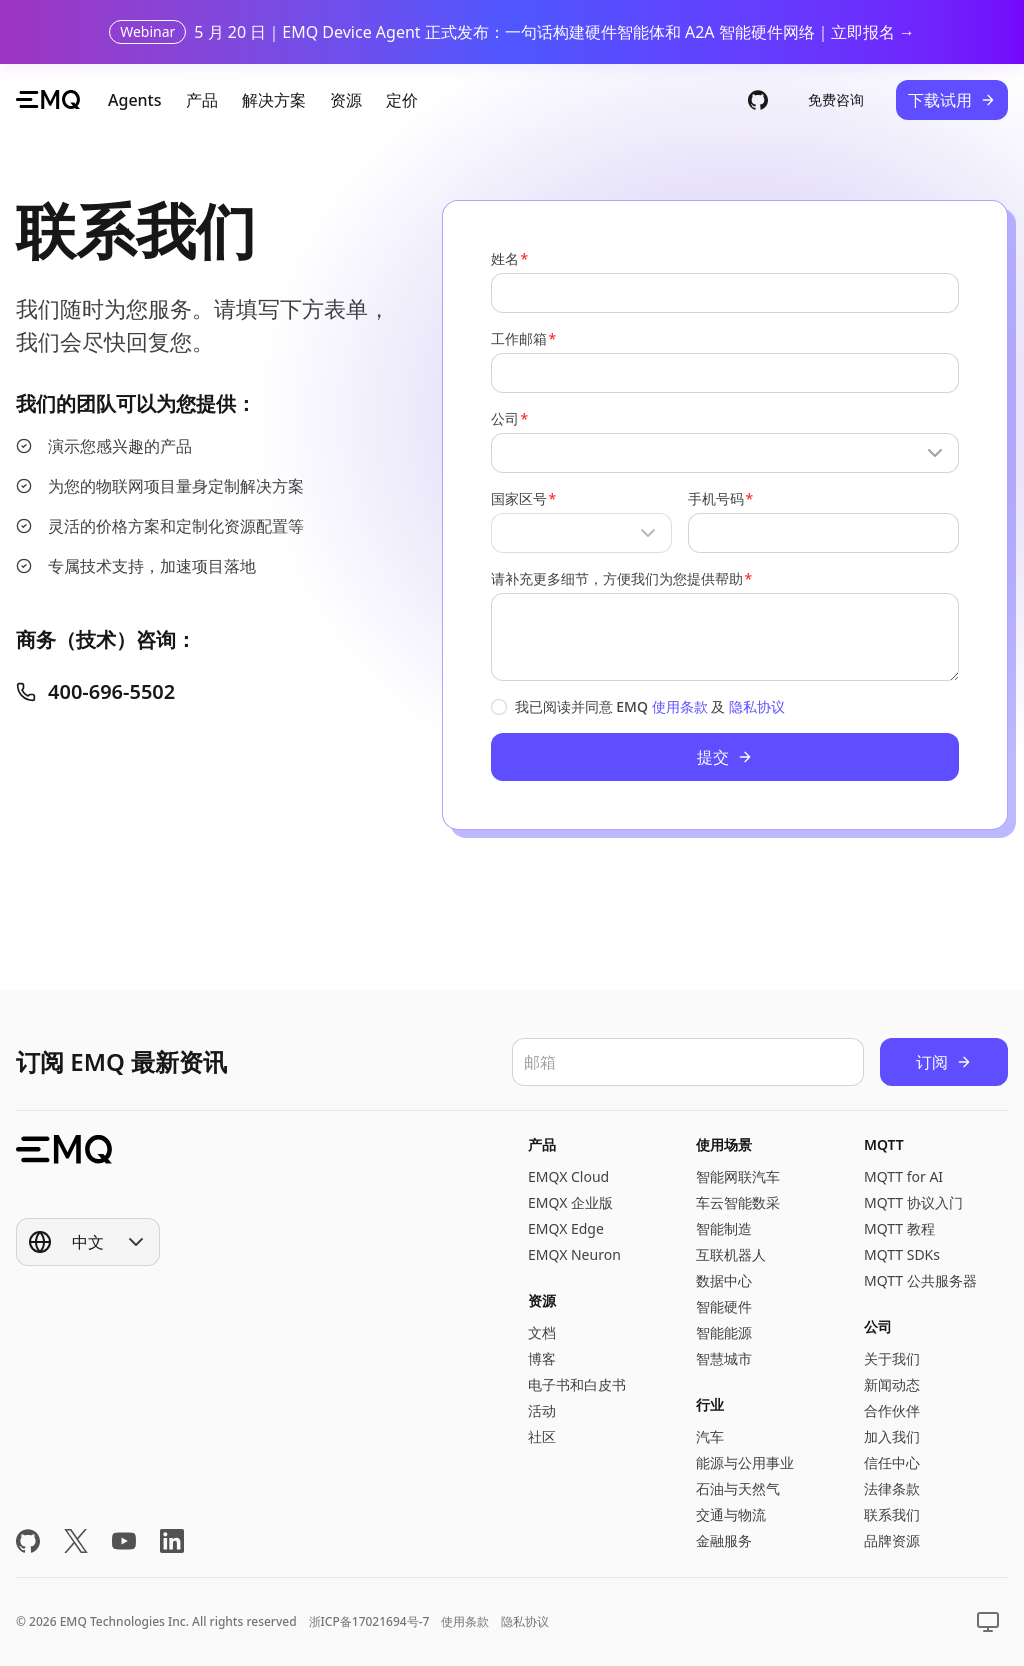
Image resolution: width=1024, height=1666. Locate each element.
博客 (542, 1358)
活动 (542, 1410)
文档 (542, 1332)
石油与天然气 (738, 1488)
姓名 (505, 258)
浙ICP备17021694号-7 (369, 1621)
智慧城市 (724, 1358)
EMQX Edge (566, 1228)
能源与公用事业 (745, 1462)
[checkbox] (499, 707)
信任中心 (892, 1462)
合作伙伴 (892, 1410)
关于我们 (892, 1358)
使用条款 (680, 706)
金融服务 (724, 1540)
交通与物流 (731, 1514)
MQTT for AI (903, 1176)
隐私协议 (757, 706)
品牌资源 (892, 1540)
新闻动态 (892, 1384)
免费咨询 (836, 99)
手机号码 (716, 498)
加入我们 (892, 1436)
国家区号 (519, 498)
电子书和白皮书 (577, 1384)
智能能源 (724, 1332)
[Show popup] (725, 453)
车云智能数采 (738, 1202)
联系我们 (892, 1514)
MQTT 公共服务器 (920, 1280)
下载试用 (952, 100)
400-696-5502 (95, 691)
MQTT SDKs (902, 1254)
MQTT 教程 (899, 1228)
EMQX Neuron (574, 1254)
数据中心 (724, 1280)
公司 (505, 418)
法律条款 (892, 1488)
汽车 (710, 1436)
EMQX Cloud (568, 1176)
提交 (725, 757)
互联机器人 (731, 1254)
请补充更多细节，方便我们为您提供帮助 (617, 578)
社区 (542, 1436)
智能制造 (724, 1228)
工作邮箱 (519, 338)
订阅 (944, 1062)
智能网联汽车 (738, 1176)
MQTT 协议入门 (913, 1202)
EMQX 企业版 (570, 1202)
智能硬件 (724, 1306)
